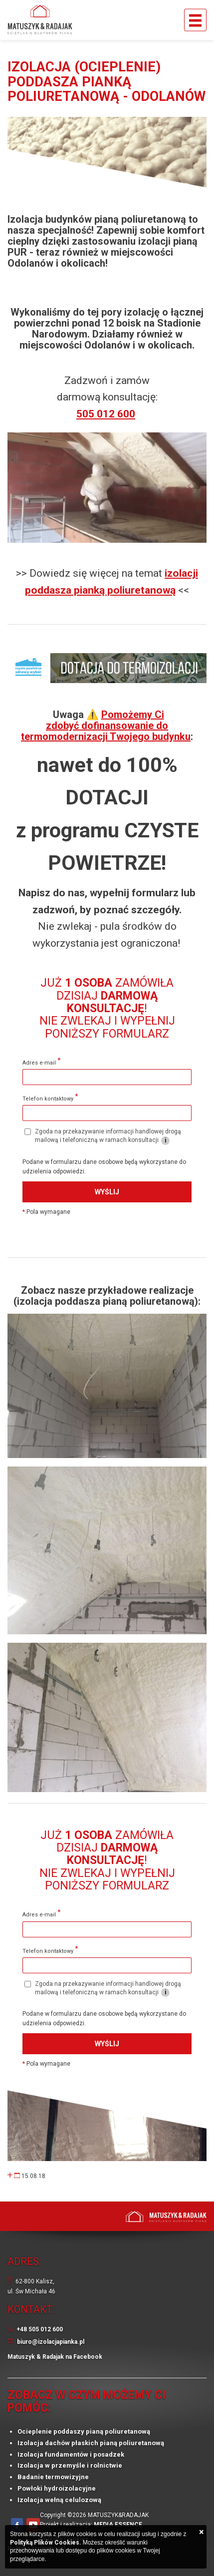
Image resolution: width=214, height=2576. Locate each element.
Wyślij (107, 1192)
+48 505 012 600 (39, 2329)
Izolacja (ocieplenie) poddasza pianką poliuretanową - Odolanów (106, 81)
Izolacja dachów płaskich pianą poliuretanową (90, 2443)
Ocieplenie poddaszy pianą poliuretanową (83, 2431)
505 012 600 (105, 414)
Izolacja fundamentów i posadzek (70, 2454)
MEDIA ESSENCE (118, 2524)
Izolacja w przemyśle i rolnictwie (69, 2465)
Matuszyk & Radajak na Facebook (54, 2356)
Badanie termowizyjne (53, 2477)
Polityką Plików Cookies (44, 2542)
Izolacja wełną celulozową (59, 2500)
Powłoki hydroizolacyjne (56, 2488)
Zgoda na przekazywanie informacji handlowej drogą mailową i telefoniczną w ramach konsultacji (102, 1136)
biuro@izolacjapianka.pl (50, 2341)
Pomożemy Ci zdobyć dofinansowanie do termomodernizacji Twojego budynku (106, 725)
